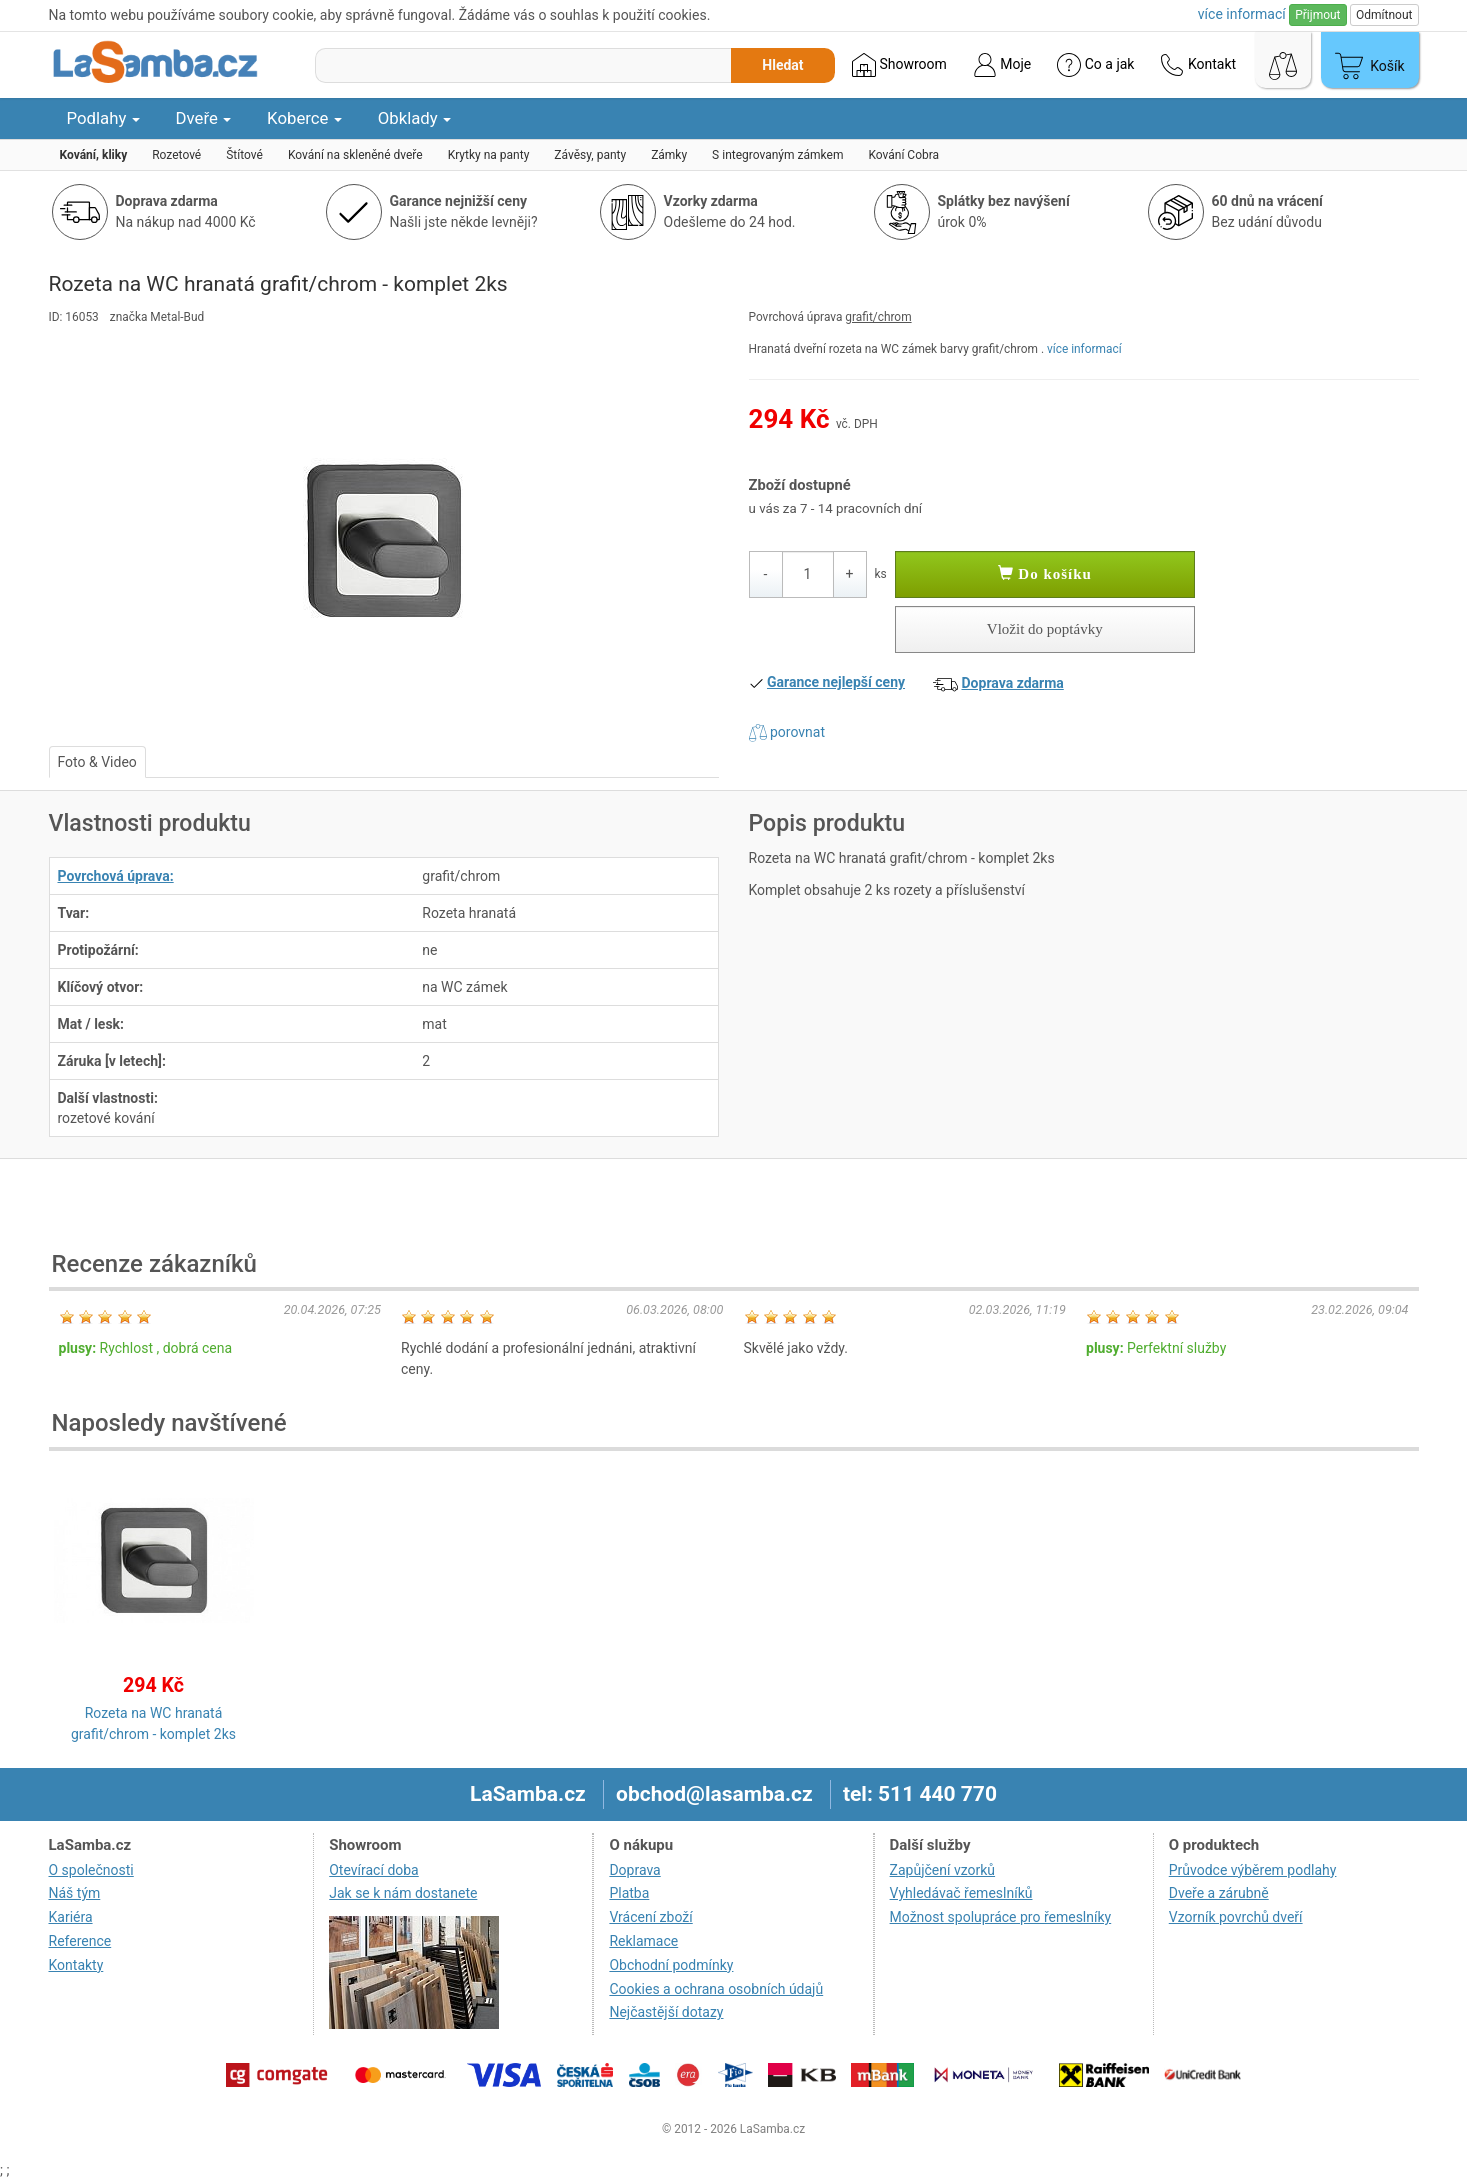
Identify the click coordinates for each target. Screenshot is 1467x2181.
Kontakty (76, 1965)
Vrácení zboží (650, 1917)
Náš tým (75, 1893)
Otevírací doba (374, 1870)
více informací (1084, 349)
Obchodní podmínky (671, 1965)
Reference (80, 1941)
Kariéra (71, 1917)
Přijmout (1317, 15)
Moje (1002, 65)
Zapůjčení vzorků (943, 1870)
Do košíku (1045, 574)
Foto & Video (97, 762)
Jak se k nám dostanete (403, 1893)
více (1242, 14)
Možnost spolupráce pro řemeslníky (1001, 1917)
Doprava (634, 1870)
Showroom (899, 65)
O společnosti (91, 1870)
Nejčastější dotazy (666, 2012)
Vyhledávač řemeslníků (961, 1893)
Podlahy (103, 118)
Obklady (414, 118)
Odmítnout (1384, 15)
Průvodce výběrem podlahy (1253, 1870)
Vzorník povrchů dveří (1236, 1917)
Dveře (204, 118)
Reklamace (643, 1941)
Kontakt (1198, 65)
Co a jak (1095, 65)
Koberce (304, 118)
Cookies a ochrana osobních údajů (716, 1989)
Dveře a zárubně (1219, 1893)
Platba (629, 1893)
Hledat (782, 65)
